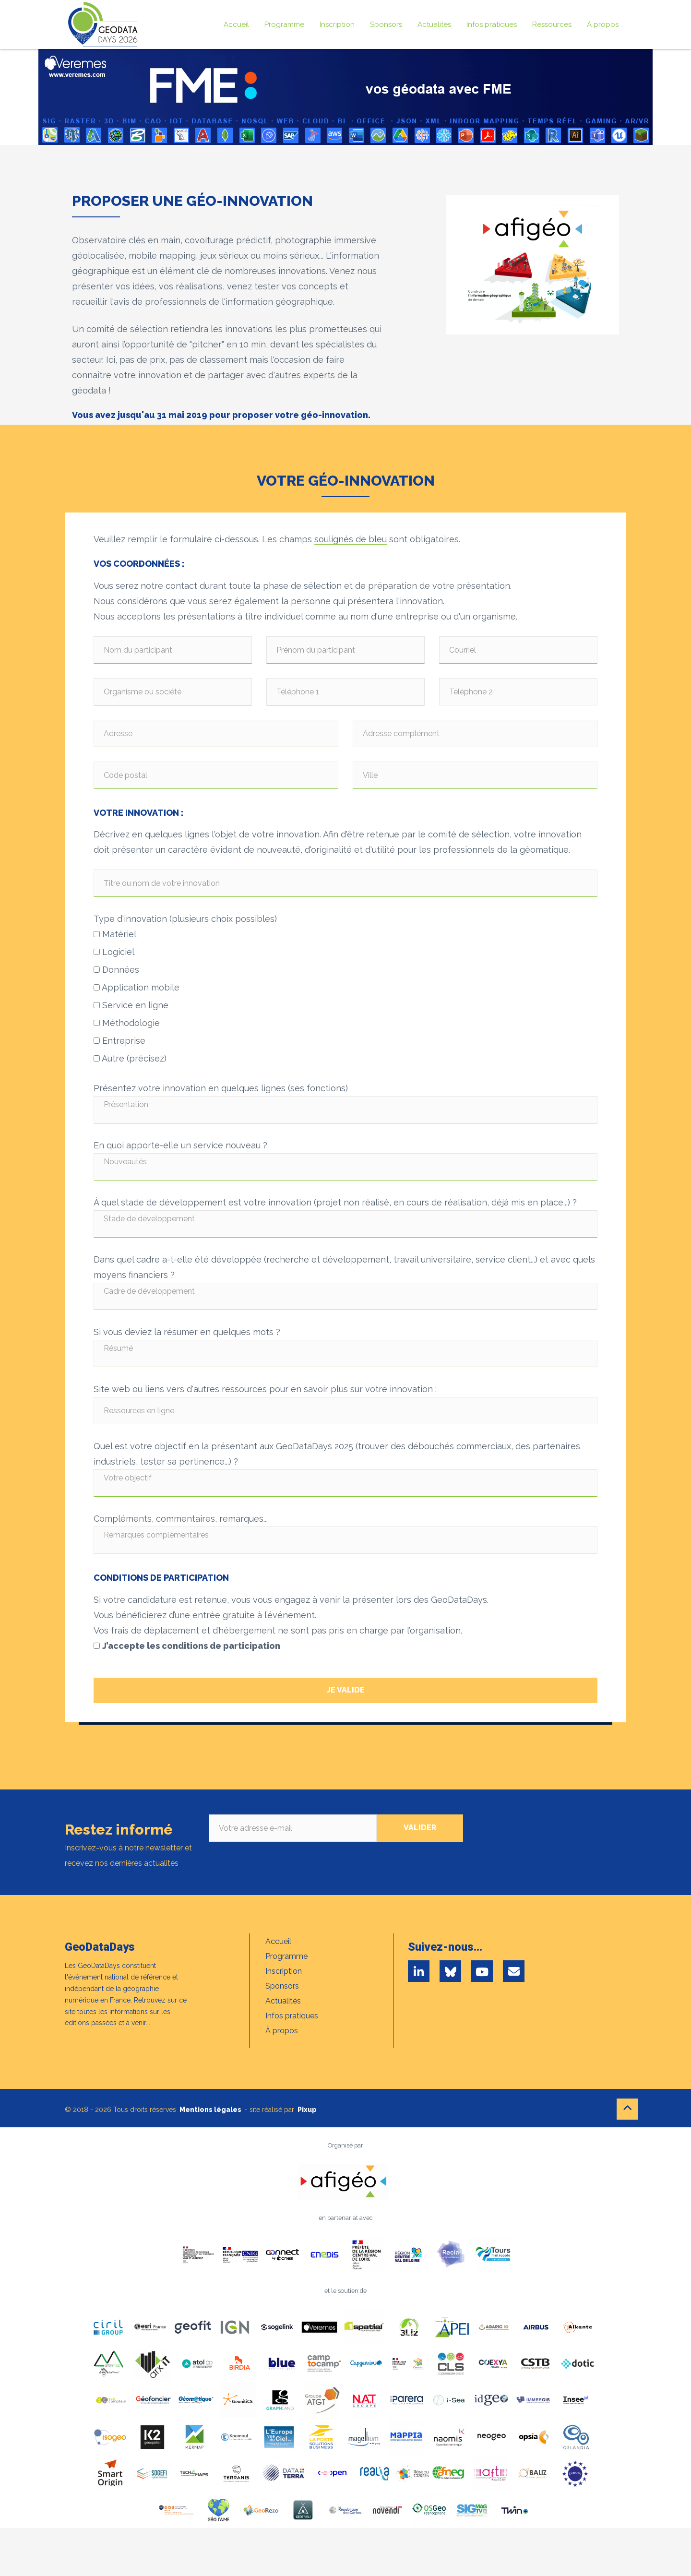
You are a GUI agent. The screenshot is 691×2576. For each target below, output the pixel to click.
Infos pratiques (491, 24)
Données (116, 970)
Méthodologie (127, 1023)
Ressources (552, 24)
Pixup (307, 2109)
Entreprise (119, 1041)
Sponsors (386, 24)
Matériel (115, 934)
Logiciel (114, 952)
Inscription (337, 24)
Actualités (434, 24)
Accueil (236, 24)
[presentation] (570, 1833)
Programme (284, 24)
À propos (603, 24)
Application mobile (136, 987)
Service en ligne (131, 1005)
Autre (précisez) (130, 1058)
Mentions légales (210, 2109)
